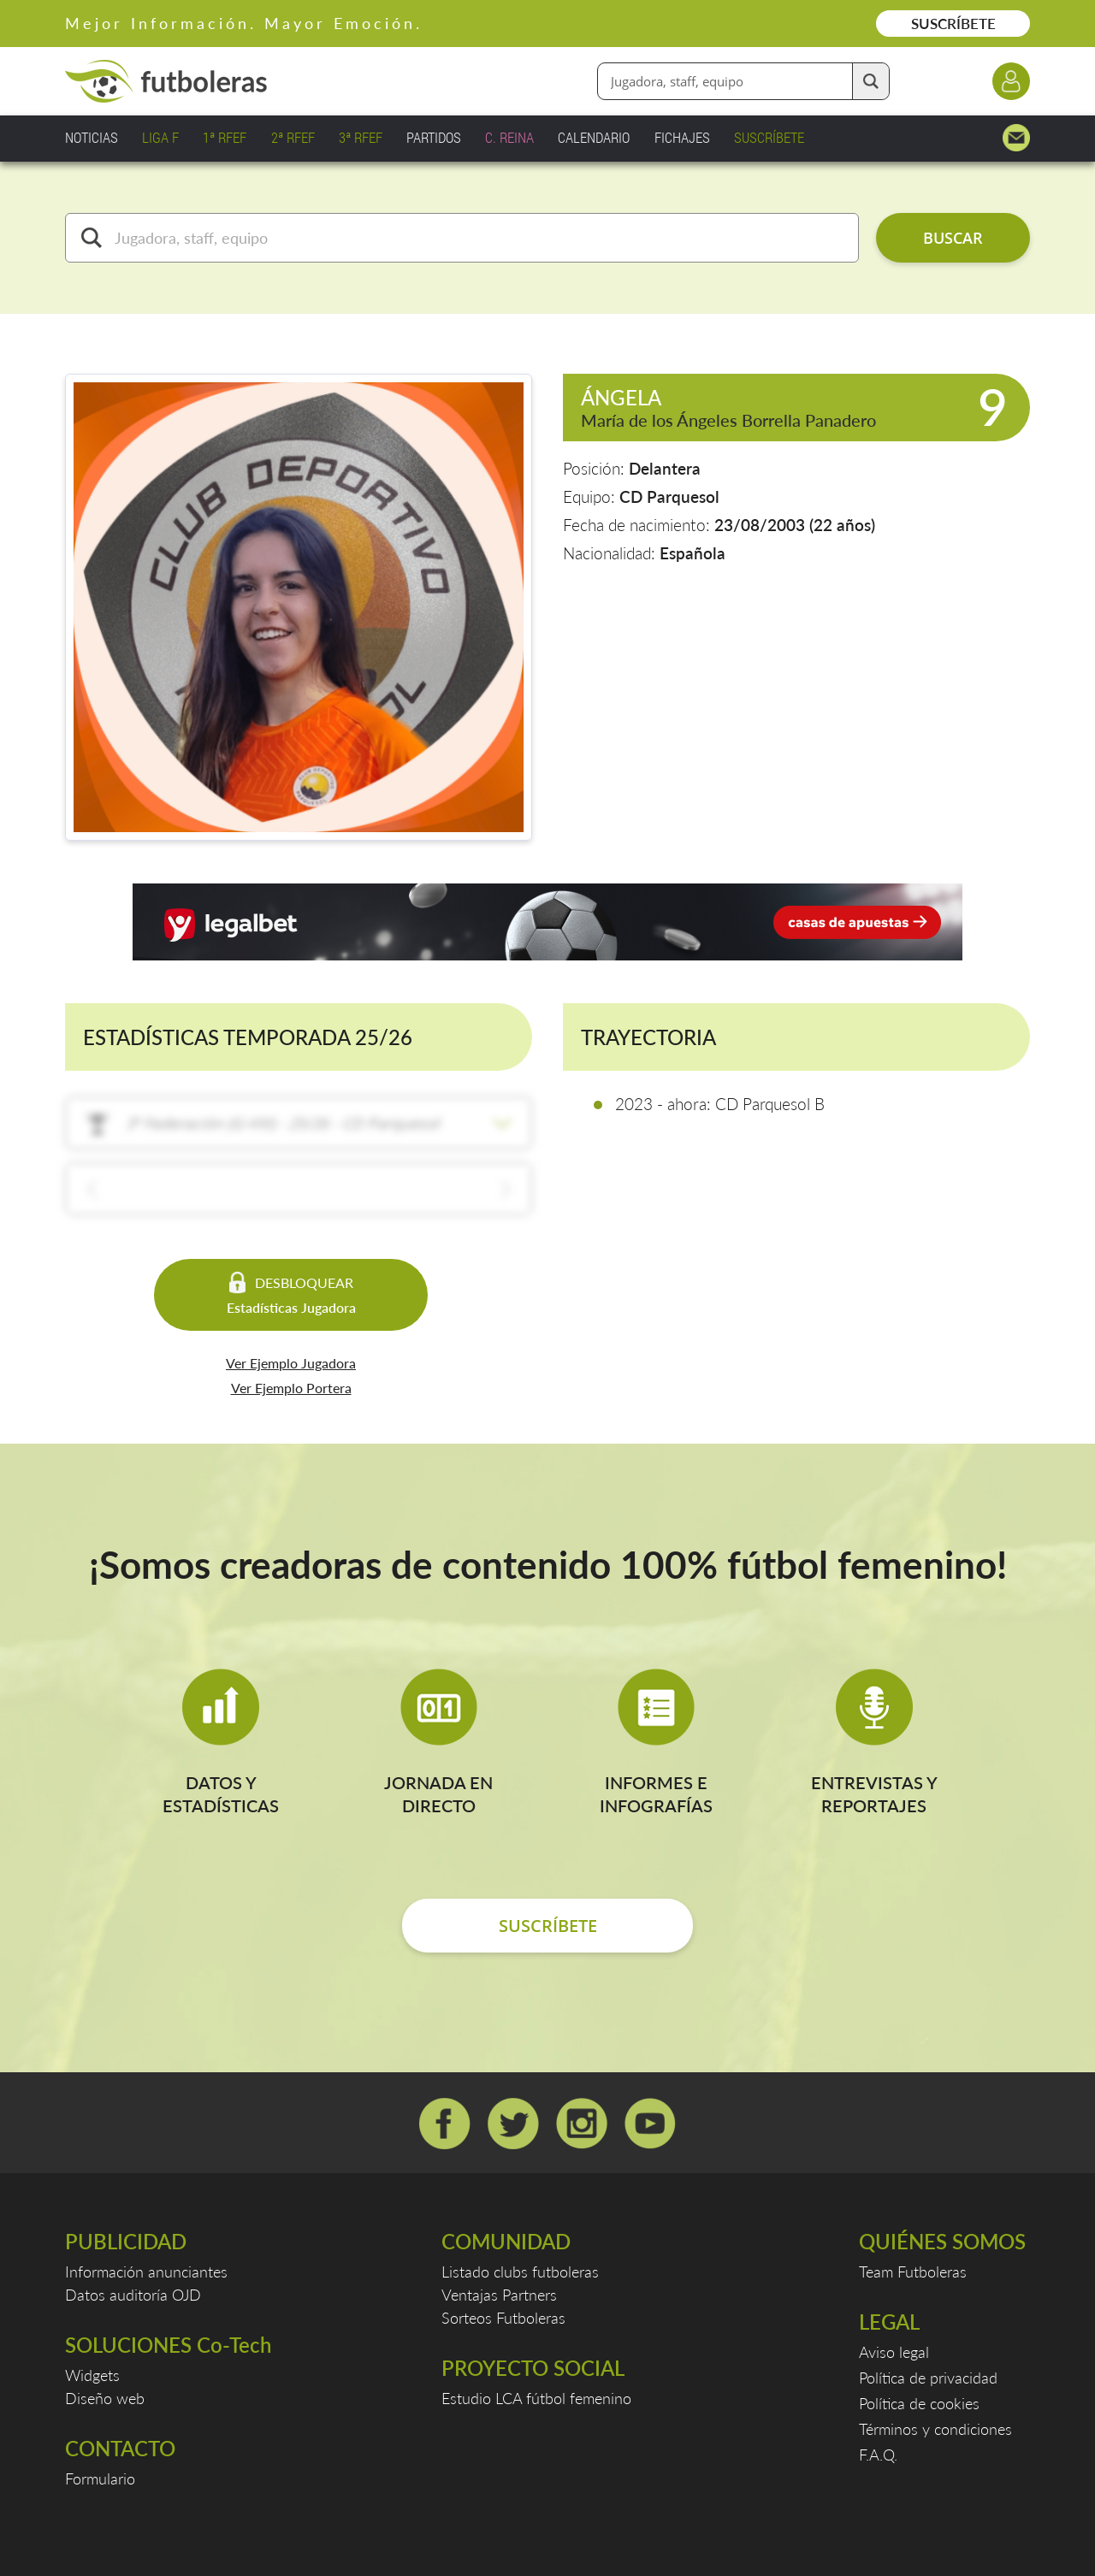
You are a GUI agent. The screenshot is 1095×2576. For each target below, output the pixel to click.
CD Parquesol (669, 496)
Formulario (100, 2478)
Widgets (92, 2375)
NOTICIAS (91, 137)
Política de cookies (919, 2403)
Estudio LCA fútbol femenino (536, 2398)
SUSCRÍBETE (953, 23)
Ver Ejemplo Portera (291, 1388)
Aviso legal (894, 2352)
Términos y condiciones (935, 2428)
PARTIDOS (433, 137)
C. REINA (509, 137)
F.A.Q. (878, 2454)
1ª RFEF (224, 137)
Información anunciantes (146, 2271)
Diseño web (105, 2398)
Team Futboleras (913, 2271)
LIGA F (160, 137)
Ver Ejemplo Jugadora (291, 1363)
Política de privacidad (928, 2377)
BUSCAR (953, 237)
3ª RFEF (360, 137)
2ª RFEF (293, 137)
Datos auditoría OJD (133, 2294)
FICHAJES (682, 137)
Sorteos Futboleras (503, 2317)
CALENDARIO (594, 137)
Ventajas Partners (499, 2294)
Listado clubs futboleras (520, 2271)
